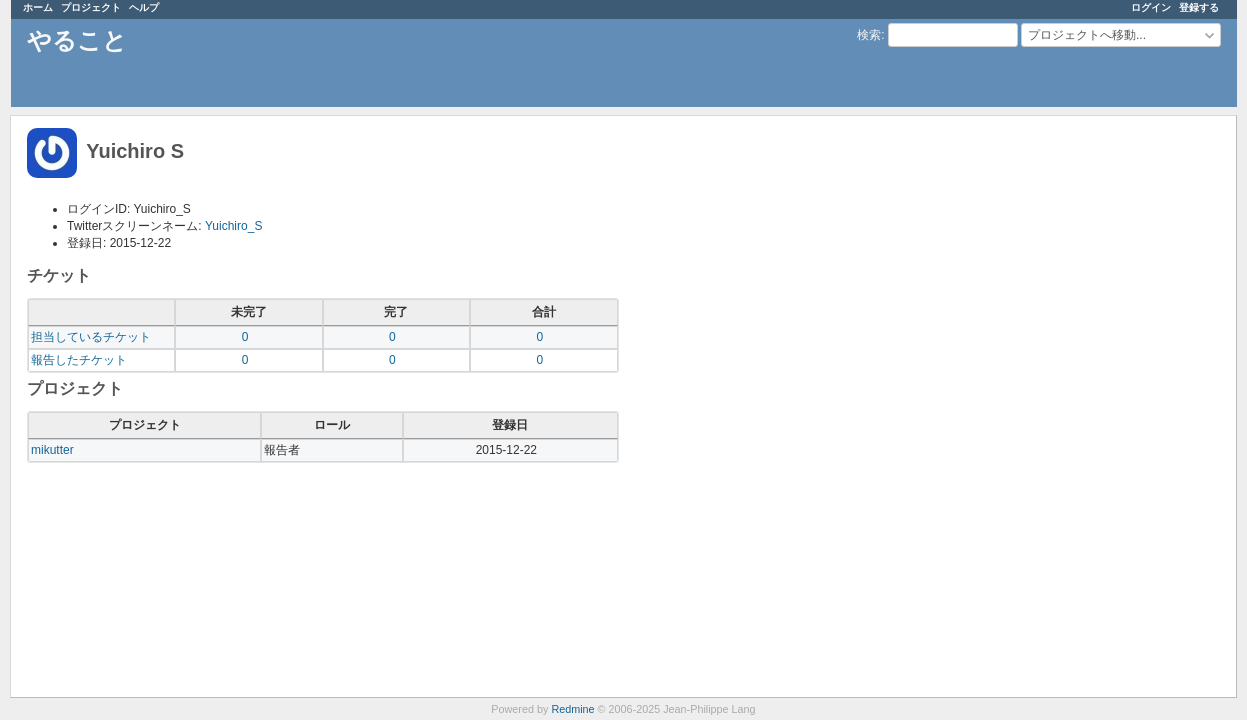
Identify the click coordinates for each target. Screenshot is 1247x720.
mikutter (52, 450)
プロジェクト (91, 7)
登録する (1199, 7)
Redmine (572, 709)
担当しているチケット (91, 337)
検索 (869, 35)
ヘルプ (144, 7)
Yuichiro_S (233, 226)
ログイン (1151, 7)
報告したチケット (79, 360)
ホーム (38, 7)
